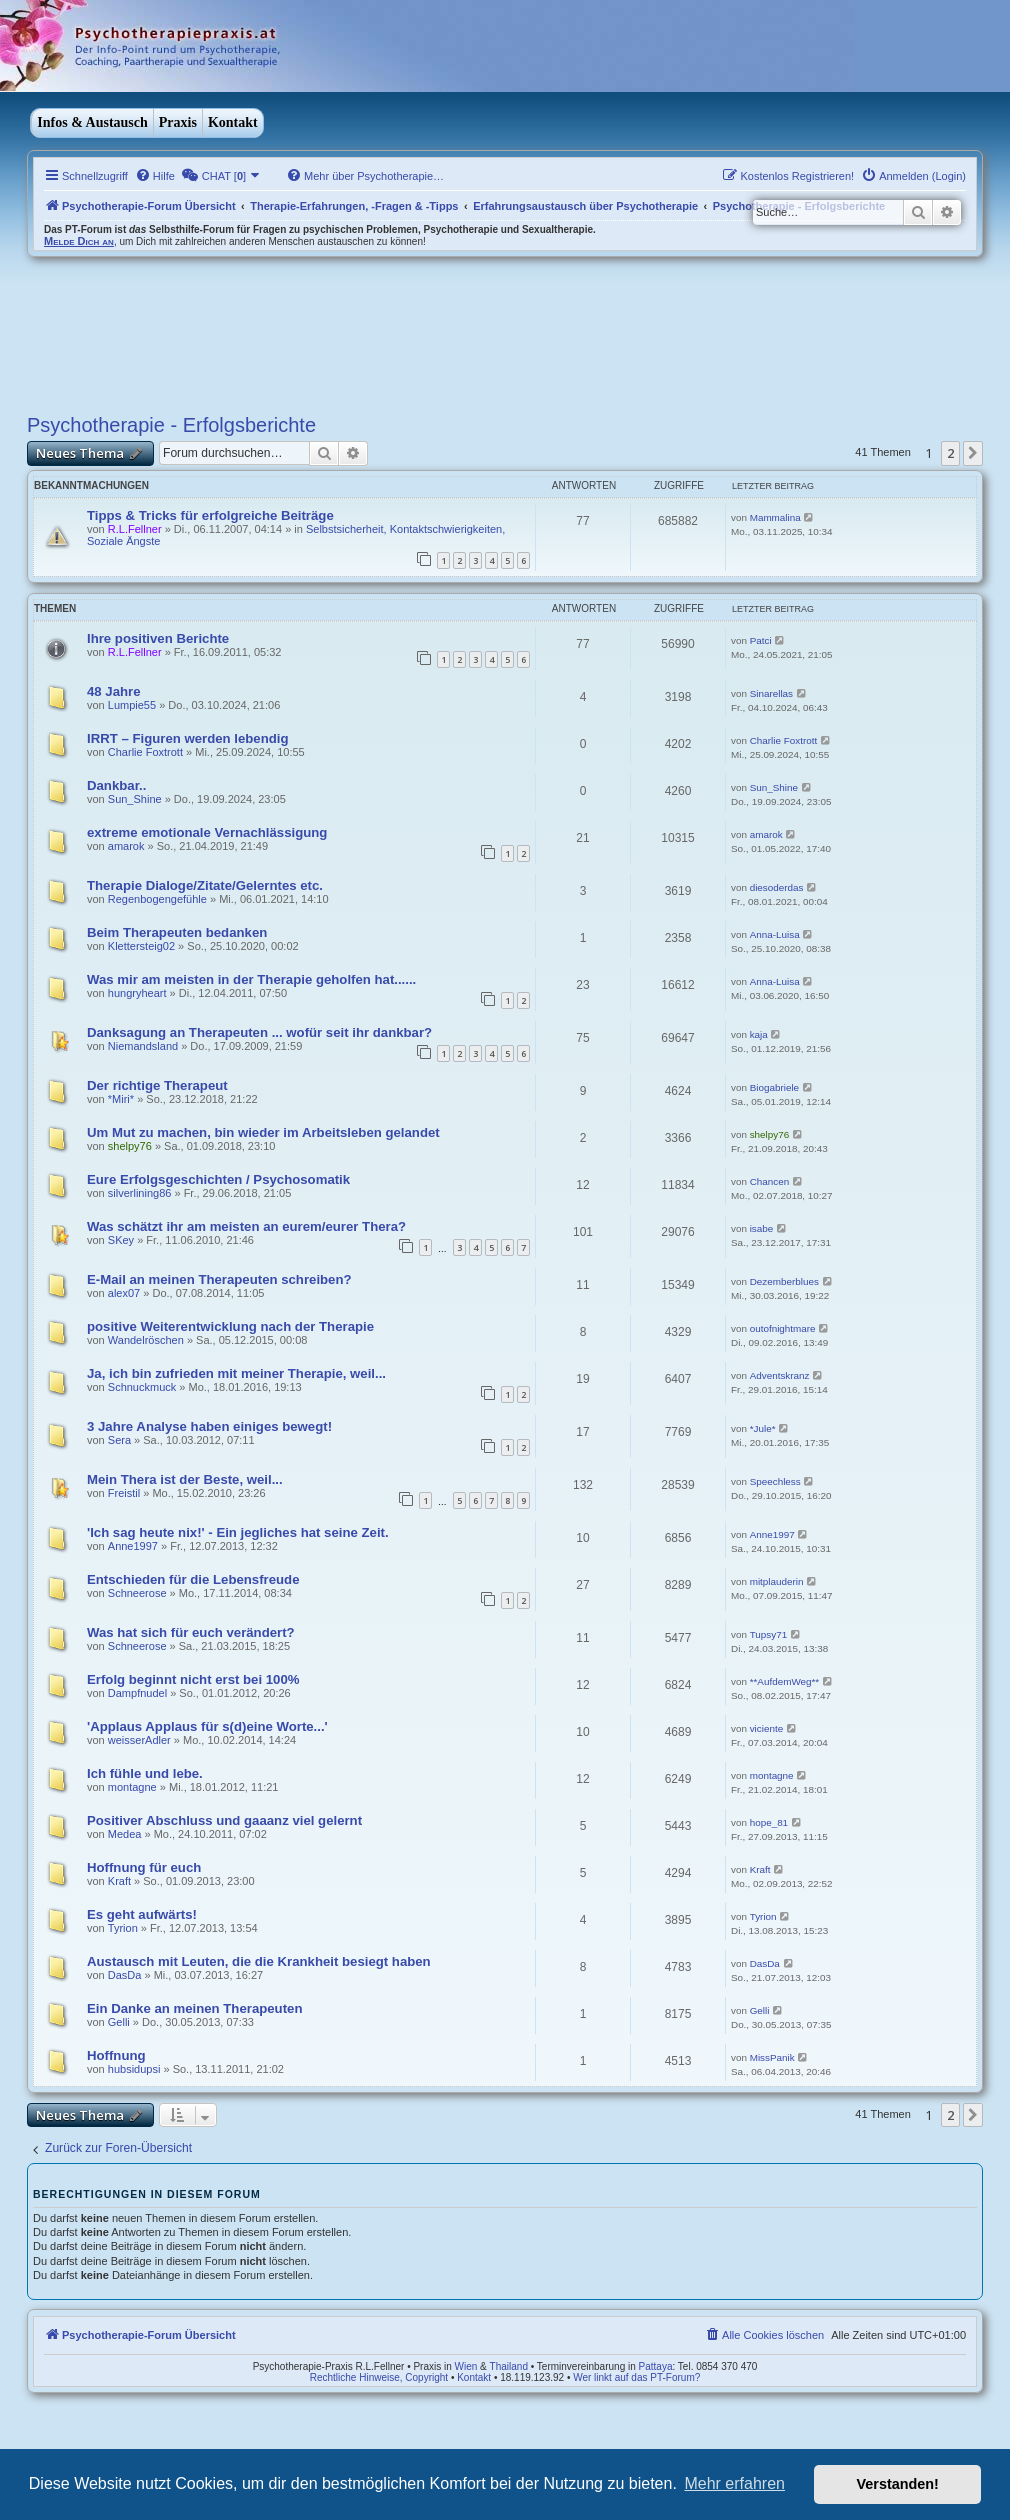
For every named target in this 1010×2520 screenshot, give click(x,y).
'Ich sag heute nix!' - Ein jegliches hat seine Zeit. (238, 1532)
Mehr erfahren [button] (734, 2483)
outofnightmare (783, 1328)
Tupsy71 (769, 1634)
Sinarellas (771, 693)
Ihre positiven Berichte (158, 638)
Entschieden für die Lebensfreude (193, 1579)
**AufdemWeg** (785, 1681)
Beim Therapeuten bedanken (177, 932)
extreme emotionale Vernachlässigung (207, 832)
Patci (761, 640)
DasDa (125, 1975)
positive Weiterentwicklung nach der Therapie (230, 1326)
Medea (125, 1834)
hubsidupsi (134, 2069)
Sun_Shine (135, 799)
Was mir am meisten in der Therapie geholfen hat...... (251, 979)
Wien (466, 2366)
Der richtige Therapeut (157, 1085)
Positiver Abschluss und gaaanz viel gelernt (224, 1820)
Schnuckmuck (142, 1387)
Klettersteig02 (141, 946)
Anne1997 (133, 1546)
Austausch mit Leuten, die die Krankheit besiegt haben (259, 1961)
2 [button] (950, 453)
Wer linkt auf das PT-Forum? (636, 2377)
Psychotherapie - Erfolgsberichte (171, 425)
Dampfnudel (137, 1693)
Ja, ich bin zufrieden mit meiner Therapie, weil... (236, 1373)
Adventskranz (780, 1375)
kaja (759, 1034)
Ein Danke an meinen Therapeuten (194, 2008)
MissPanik (772, 2057)
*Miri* (121, 1099)
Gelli (119, 2022)
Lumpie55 (132, 705)
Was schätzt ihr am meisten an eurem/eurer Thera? (246, 1226)
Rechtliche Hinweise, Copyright (379, 2377)
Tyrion (123, 1928)
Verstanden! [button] (898, 2484)
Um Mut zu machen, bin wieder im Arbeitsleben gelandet (263, 1132)
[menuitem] (155, 176)
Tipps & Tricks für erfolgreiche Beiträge (210, 515)
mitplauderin (777, 1581)
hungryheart (137, 993)
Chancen (770, 1181)
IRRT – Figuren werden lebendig (188, 738)
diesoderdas (777, 887)
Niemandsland (143, 1046)
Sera (119, 1440)
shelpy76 (130, 1146)
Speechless (775, 1481)
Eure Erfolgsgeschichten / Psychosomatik (218, 1179)
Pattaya (656, 2366)
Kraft (119, 1881)
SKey (121, 1240)
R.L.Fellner (135, 529)
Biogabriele (774, 1087)
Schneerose (137, 1593)
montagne (132, 1787)
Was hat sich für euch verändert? (191, 1632)
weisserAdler (139, 1740)
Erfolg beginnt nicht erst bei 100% (193, 1679)
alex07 (124, 1293)
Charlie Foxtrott (145, 752)
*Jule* (763, 1428)
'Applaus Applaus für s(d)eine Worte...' (207, 1726)
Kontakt (233, 122)
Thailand (509, 2366)
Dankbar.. (116, 785)
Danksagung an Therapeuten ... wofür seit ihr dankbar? (259, 1032)
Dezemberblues (784, 1281)
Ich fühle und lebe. (145, 1773)
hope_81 (769, 1822)
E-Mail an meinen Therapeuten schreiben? (219, 1279)
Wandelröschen (146, 1340)
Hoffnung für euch (144, 1867)
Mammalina (775, 517)
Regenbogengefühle (157, 899)
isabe (762, 1228)
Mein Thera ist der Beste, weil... (185, 1479)
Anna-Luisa (775, 934)
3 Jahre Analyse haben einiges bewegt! (209, 1426)
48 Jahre (114, 691)
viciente (766, 1728)
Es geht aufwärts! (142, 1914)
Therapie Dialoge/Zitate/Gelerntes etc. (205, 885)
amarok (126, 846)
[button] (973, 453)
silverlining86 (140, 1193)
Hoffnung (116, 2055)
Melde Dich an (79, 241)
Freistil (124, 1493)
